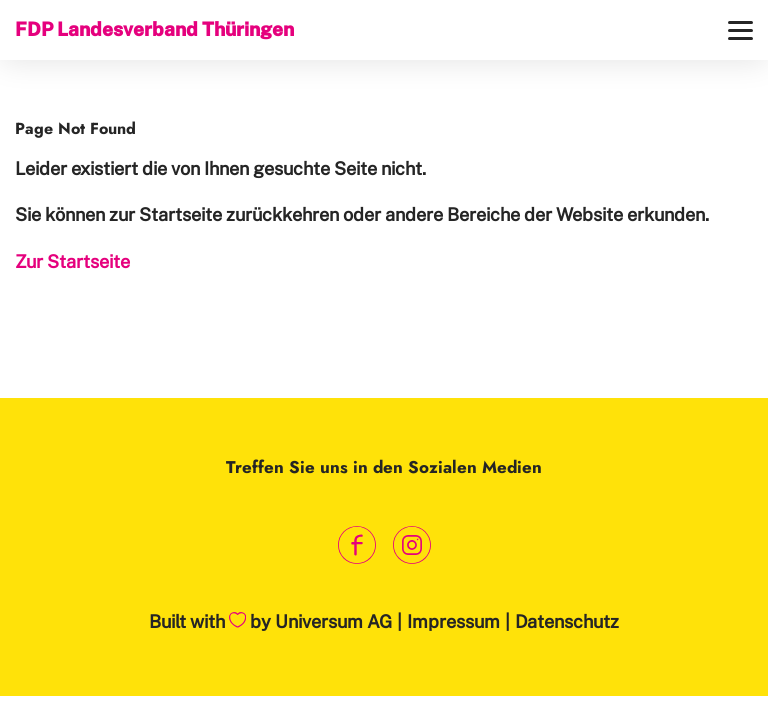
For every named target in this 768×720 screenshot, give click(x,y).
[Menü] (740, 30)
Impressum (453, 621)
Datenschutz (567, 621)
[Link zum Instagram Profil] (411, 545)
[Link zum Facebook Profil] (356, 545)
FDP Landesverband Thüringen (154, 29)
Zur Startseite (72, 261)
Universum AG (333, 621)
